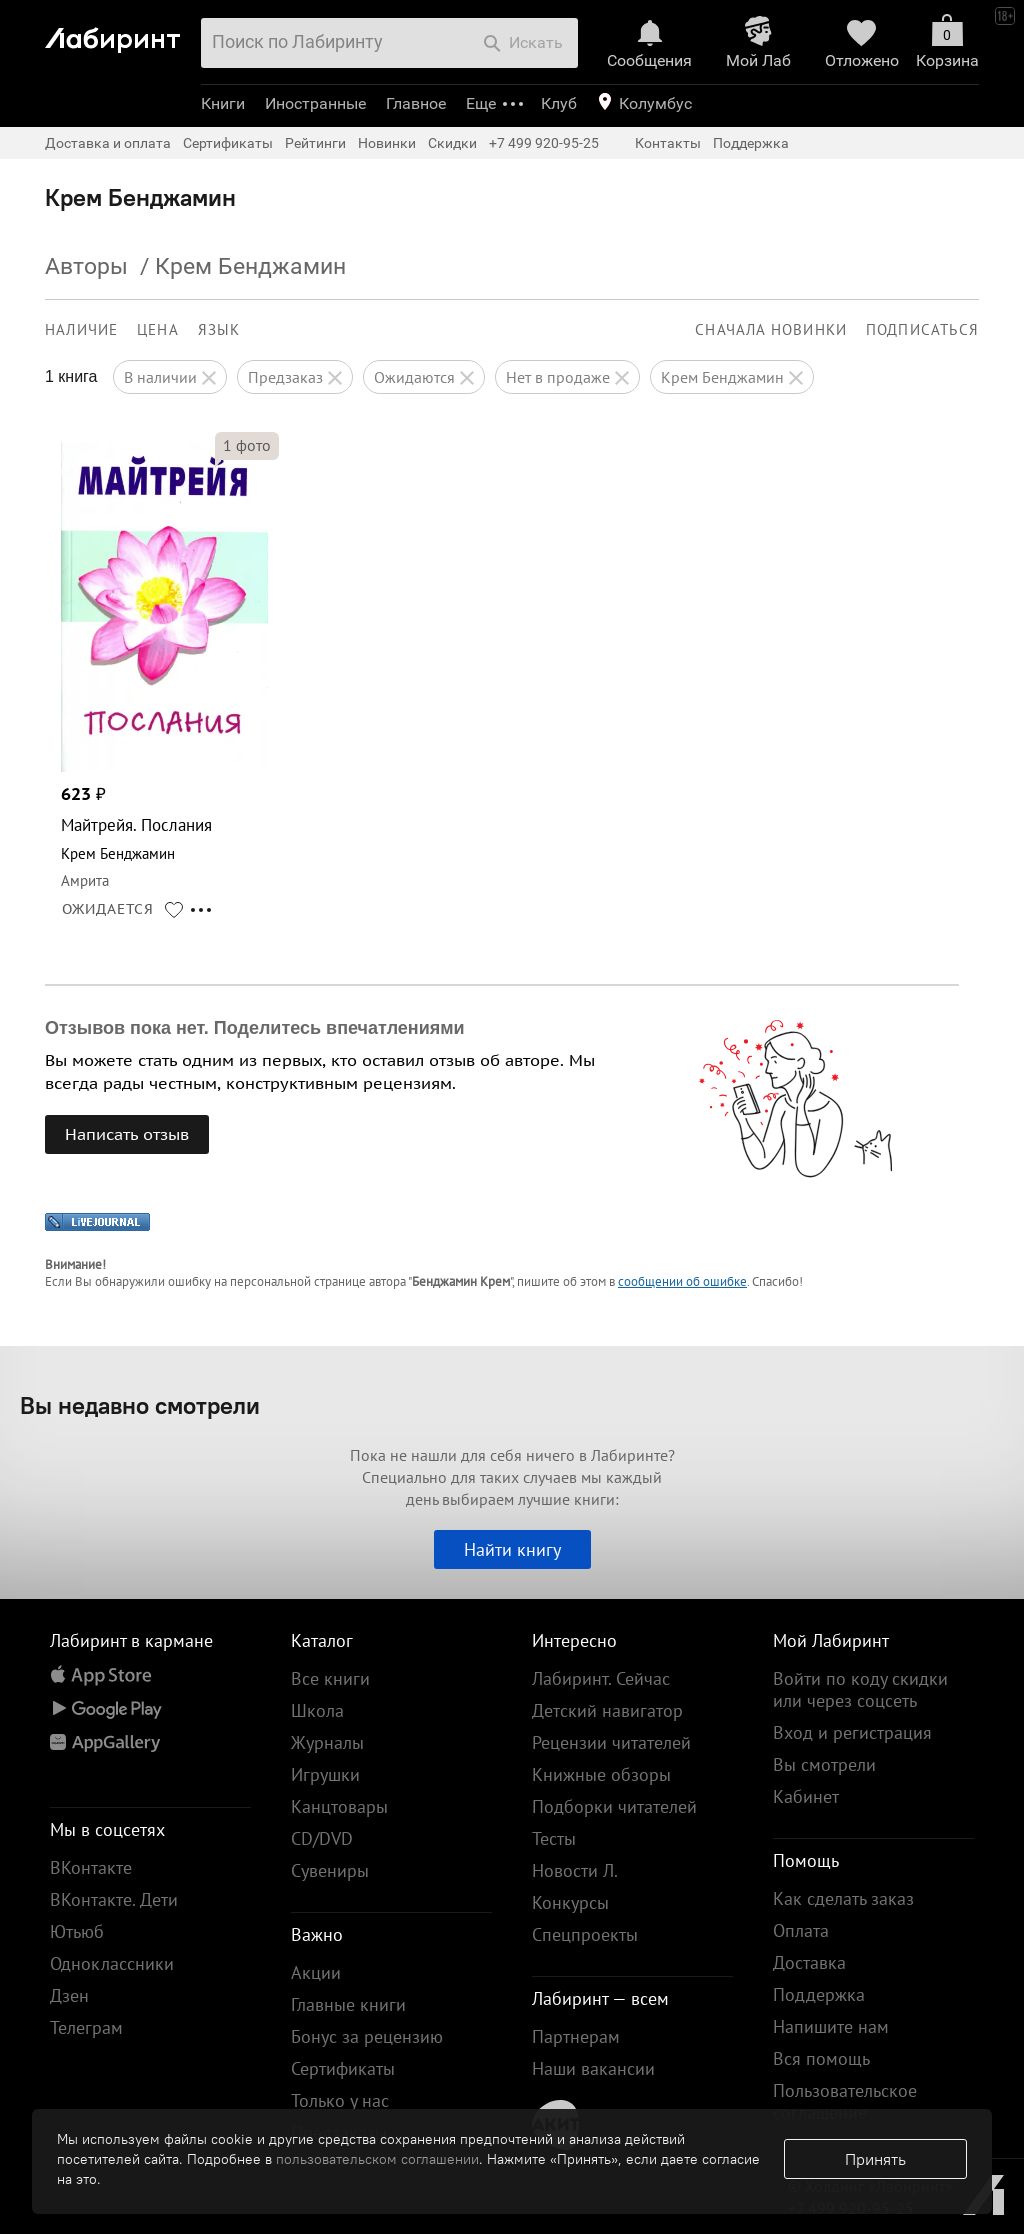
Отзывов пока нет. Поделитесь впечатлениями (255, 1028)
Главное (416, 103)
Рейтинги (315, 143)
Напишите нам (831, 2026)
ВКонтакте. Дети (114, 1899)
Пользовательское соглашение (845, 2101)
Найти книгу (512, 1549)
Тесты (554, 1838)
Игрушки (325, 1774)
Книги (223, 103)
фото (247, 445)
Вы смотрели (824, 1764)
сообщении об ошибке (682, 1281)
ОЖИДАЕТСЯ (108, 909)
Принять (875, 2159)
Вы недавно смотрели (140, 1405)
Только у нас (340, 2100)
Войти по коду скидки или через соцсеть (860, 1689)
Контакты (668, 143)
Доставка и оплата (108, 143)
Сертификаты (228, 143)
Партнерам (576, 2036)
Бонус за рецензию (367, 2036)
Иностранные (315, 103)
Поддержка (751, 143)
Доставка (809, 1962)
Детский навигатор (607, 1710)
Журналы (327, 1742)
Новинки (387, 143)
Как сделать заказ (843, 1898)
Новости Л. (575, 1870)
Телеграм (86, 2027)
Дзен (69, 1995)
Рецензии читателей (611, 1742)
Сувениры (330, 1870)
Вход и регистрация (852, 1732)
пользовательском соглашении (377, 2159)
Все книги (330, 1678)
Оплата (801, 1930)
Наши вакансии (593, 2068)
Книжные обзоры (601, 1774)
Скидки (452, 143)
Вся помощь (821, 2058)
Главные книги (348, 2004)
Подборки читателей (614, 1806)
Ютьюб (77, 1931)
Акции (316, 1972)
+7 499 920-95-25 (544, 143)
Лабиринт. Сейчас (601, 1678)
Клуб (559, 103)
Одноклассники (112, 1963)
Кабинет (806, 1796)
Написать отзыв (127, 1134)
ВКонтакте (91, 1867)
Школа (317, 1710)
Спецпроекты (585, 1934)
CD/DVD (322, 1838)
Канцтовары (339, 1806)
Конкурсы (570, 1902)
